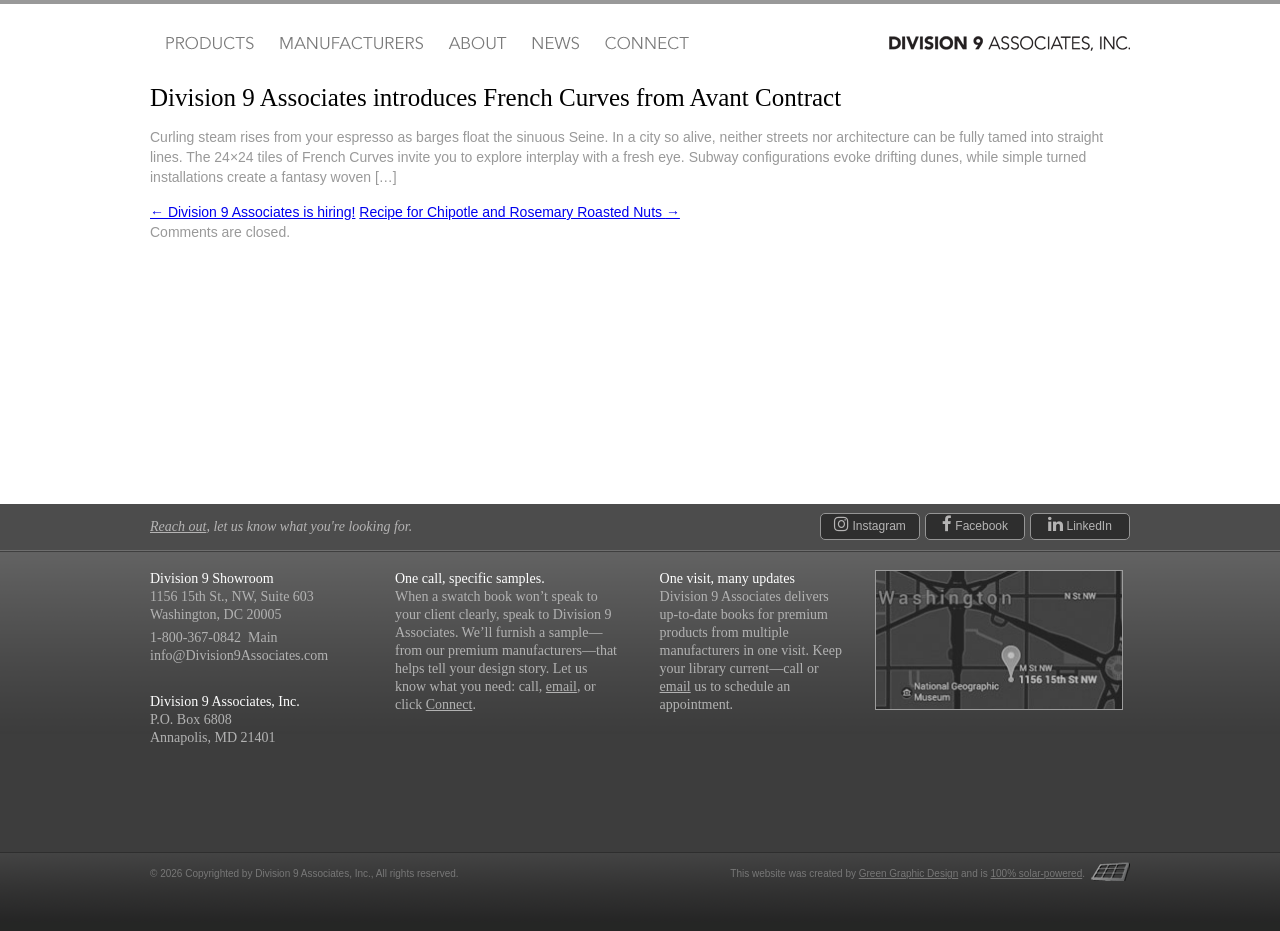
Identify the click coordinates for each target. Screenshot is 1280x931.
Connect (646, 44)
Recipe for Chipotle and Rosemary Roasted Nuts (519, 212)
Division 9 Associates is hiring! (252, 212)
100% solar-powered (1037, 873)
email (561, 686)
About (477, 44)
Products (207, 44)
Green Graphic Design (909, 873)
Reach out (178, 526)
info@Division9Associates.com (239, 655)
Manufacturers (350, 44)
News (555, 44)
